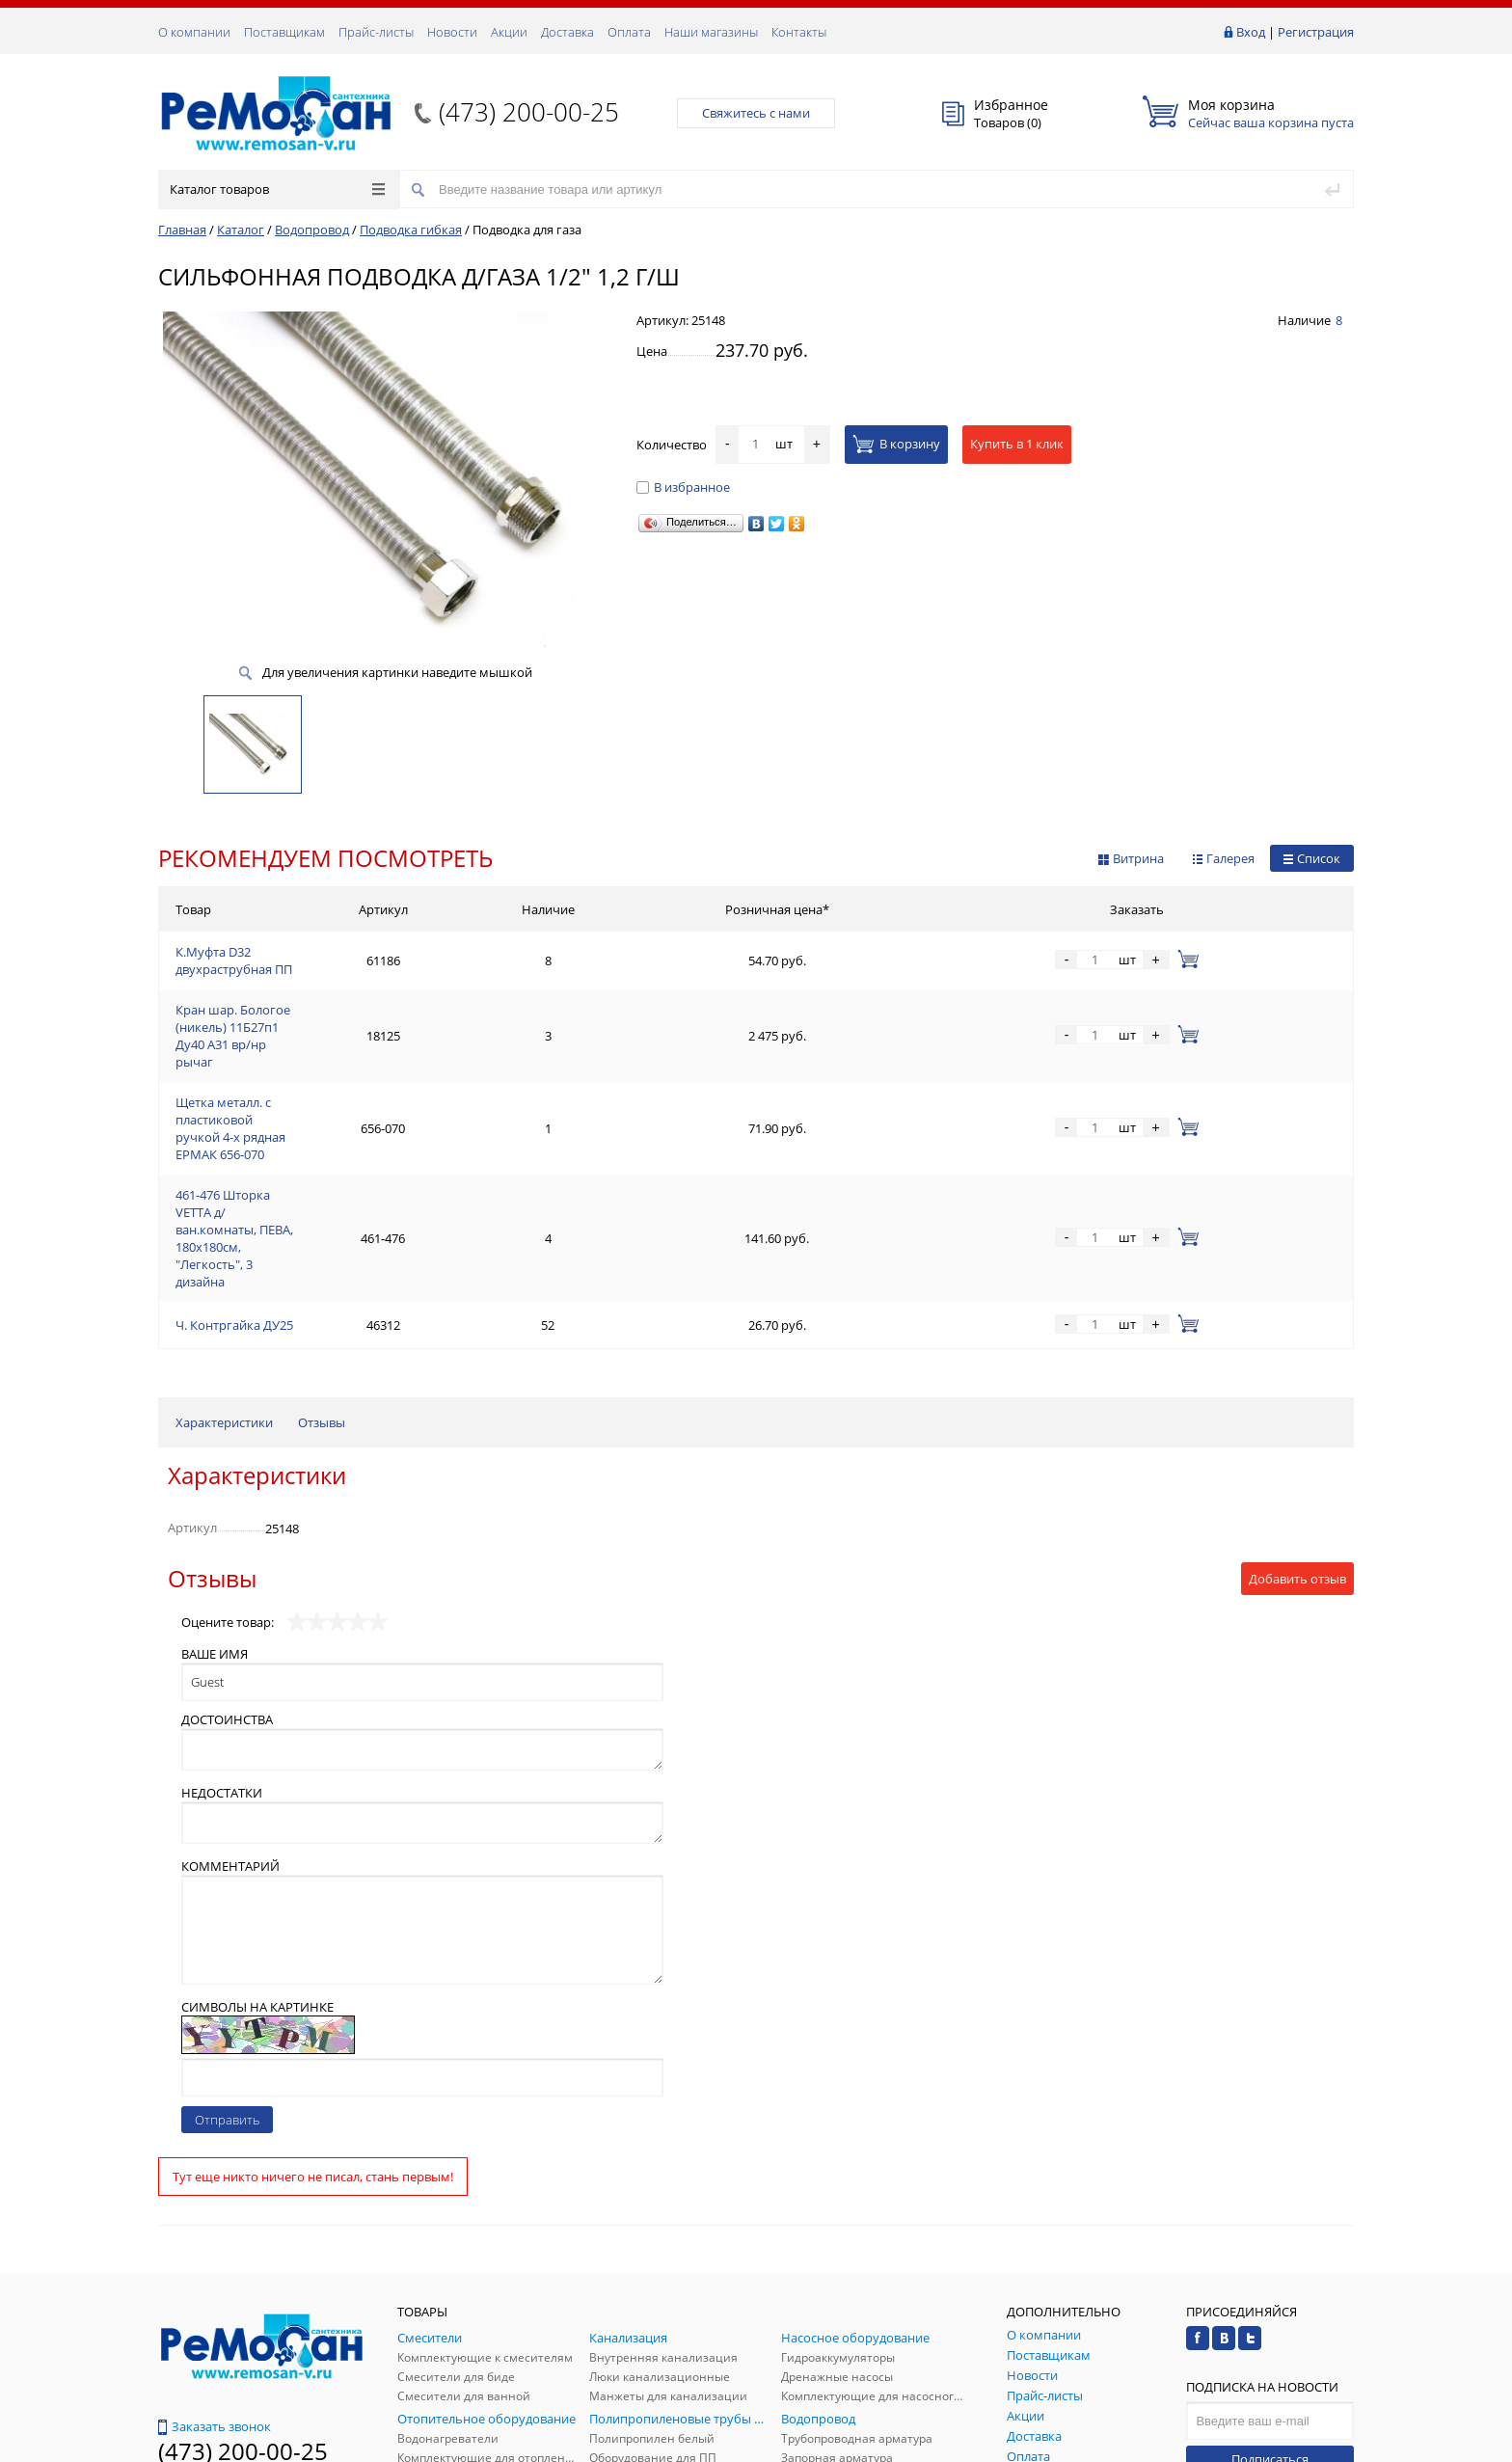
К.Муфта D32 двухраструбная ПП (273, 954)
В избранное (683, 487)
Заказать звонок (214, 2241)
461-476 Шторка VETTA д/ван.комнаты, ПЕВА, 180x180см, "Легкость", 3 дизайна (408, 1093)
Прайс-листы (376, 32)
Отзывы (321, 1237)
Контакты (798, 32)
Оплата (629, 32)
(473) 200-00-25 (529, 112)
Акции (509, 32)
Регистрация (1316, 32)
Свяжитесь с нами (756, 113)
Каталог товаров (277, 189)
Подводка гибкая (411, 229)
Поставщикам (284, 32)
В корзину (896, 443)
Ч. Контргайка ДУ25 (234, 1140)
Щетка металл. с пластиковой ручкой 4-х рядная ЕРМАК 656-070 (365, 1047)
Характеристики (224, 1237)
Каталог (240, 229)
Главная (182, 229)
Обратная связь (215, 2314)
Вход (1250, 32)
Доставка (567, 32)
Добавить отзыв (1297, 1393)
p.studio (1333, 2445)
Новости (452, 32)
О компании (194, 32)
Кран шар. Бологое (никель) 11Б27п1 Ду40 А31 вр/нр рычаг (353, 1001)
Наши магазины (711, 32)
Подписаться (1270, 2274)
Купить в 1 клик (1017, 443)
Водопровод (312, 229)
